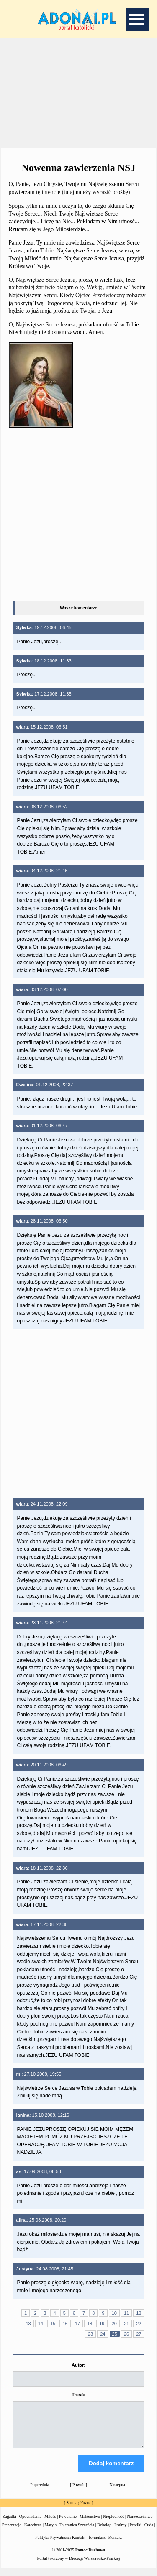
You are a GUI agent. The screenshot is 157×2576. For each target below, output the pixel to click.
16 (64, 2323)
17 (77, 2323)
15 (52, 2323)
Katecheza (33, 2532)
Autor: (78, 2364)
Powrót (78, 2492)
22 (138, 2323)
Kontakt (115, 2545)
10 (114, 2313)
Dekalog (104, 2532)
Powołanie (68, 2524)
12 (138, 2313)
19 (101, 2323)
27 (138, 2333)
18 (89, 2323)
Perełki (135, 2532)
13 (28, 2323)
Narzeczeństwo (140, 2524)
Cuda (148, 2532)
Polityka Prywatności (53, 2545)
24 (102, 2333)
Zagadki (9, 2524)
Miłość (50, 2524)
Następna (117, 2492)
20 (114, 2323)
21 (126, 2323)
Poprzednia (39, 2492)
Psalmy (120, 2532)
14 (40, 2323)
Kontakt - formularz (89, 2545)
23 (90, 2333)
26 (126, 2333)
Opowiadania (30, 2524)
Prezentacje (11, 2532)
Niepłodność (113, 2524)
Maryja (50, 2532)
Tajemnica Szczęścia (76, 2532)
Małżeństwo (90, 2524)
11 (126, 2313)
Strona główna (78, 2510)
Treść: (78, 2394)
